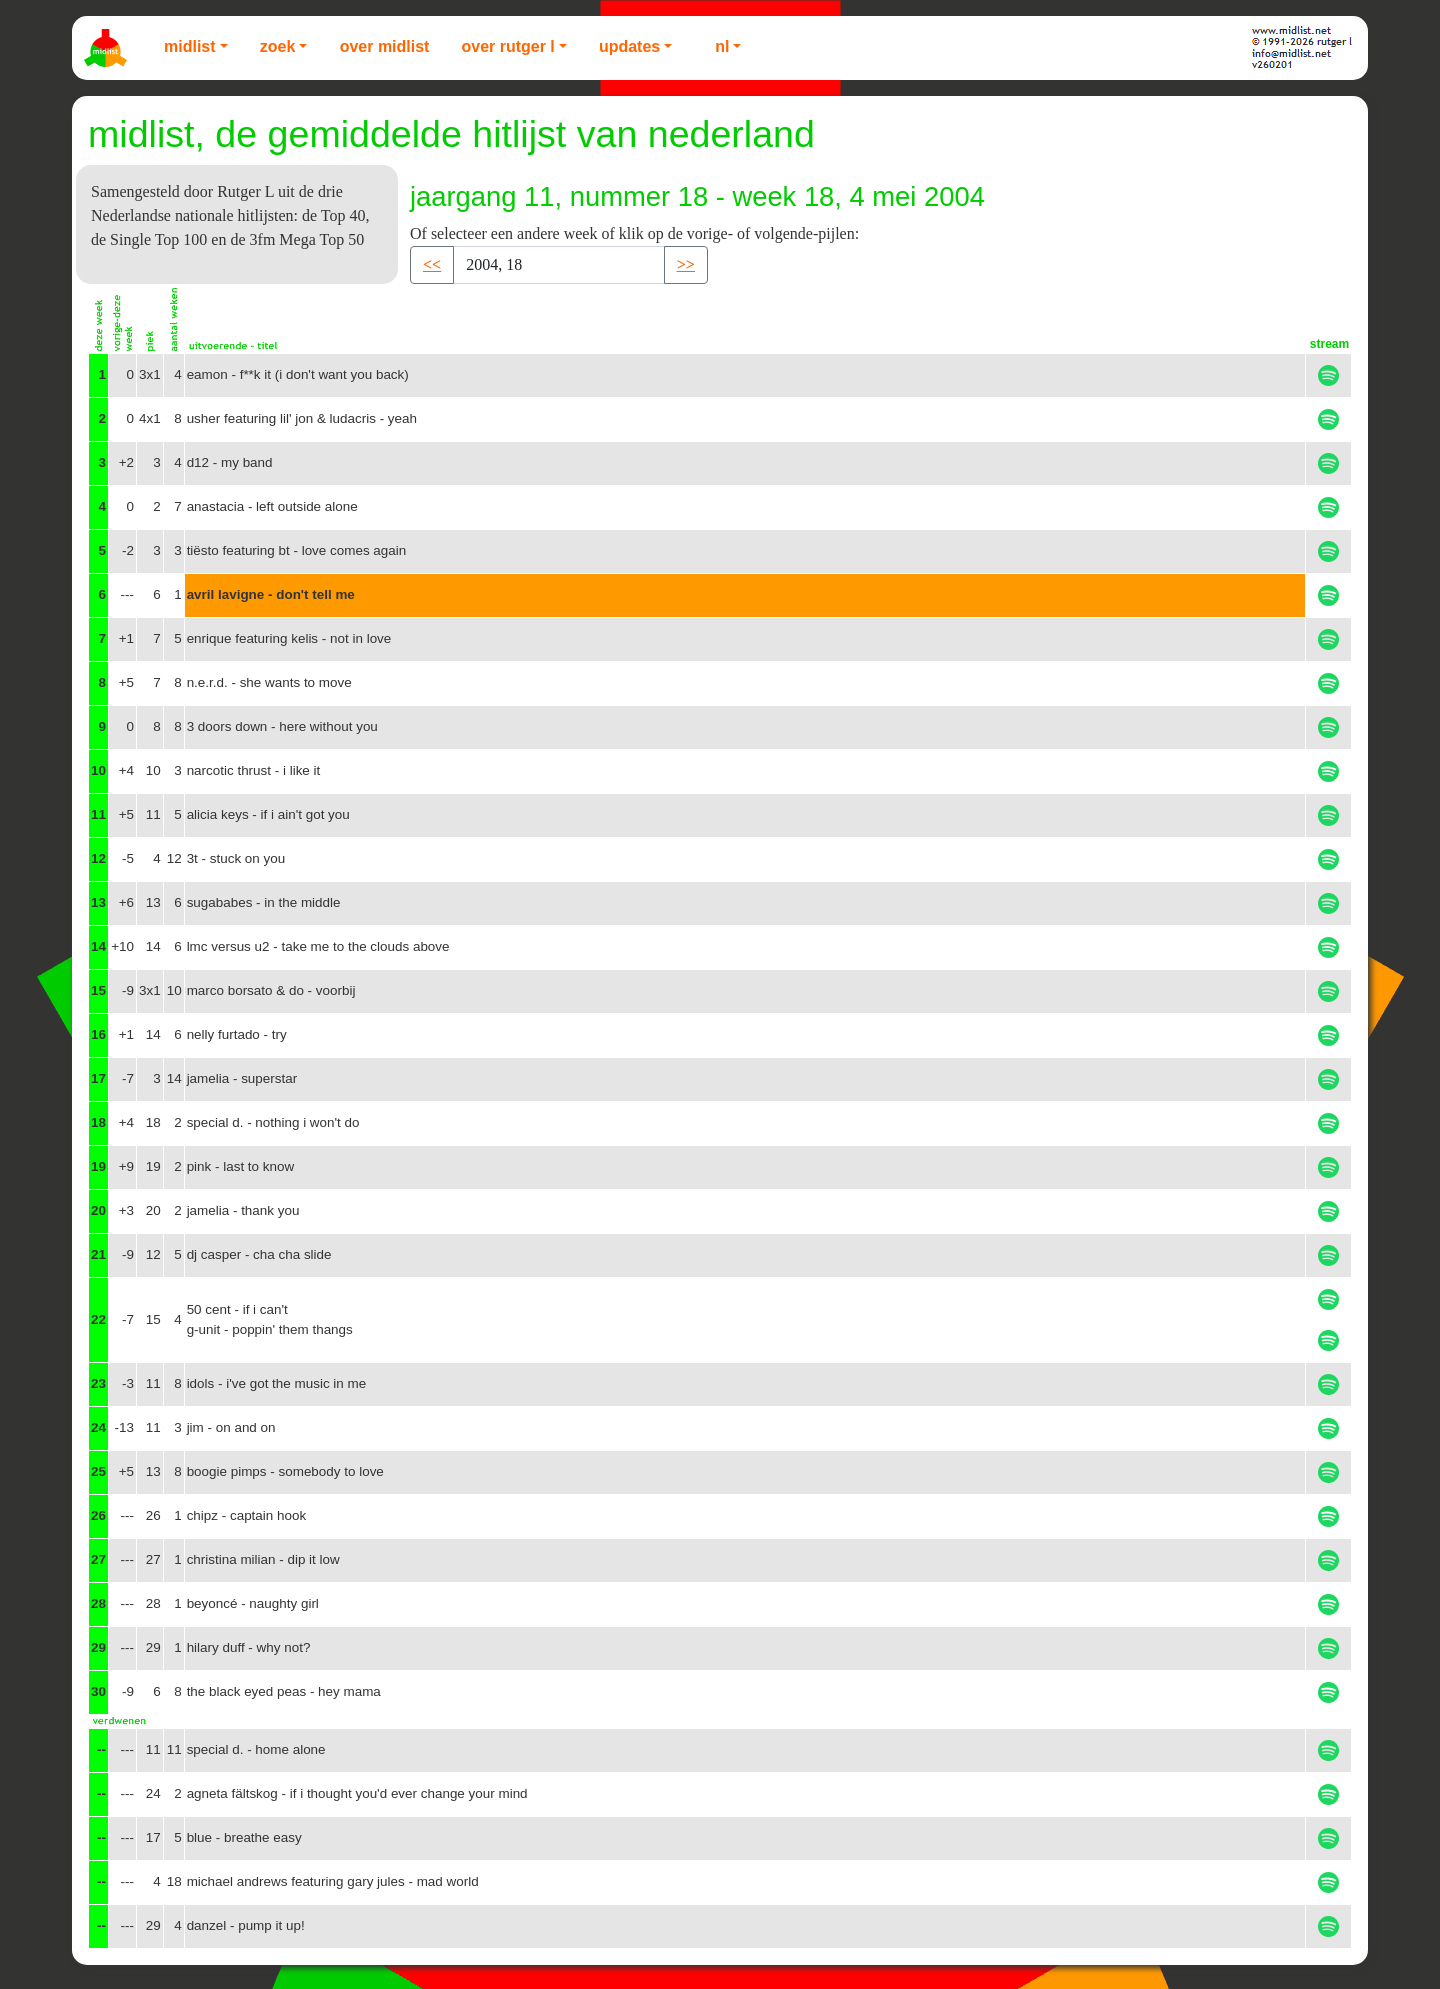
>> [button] (686, 264)
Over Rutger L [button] (507, 46)
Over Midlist (385, 46)
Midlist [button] (190, 46)
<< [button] (432, 264)
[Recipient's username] (559, 265)
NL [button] (722, 46)
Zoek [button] (278, 46)
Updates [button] (629, 46)
